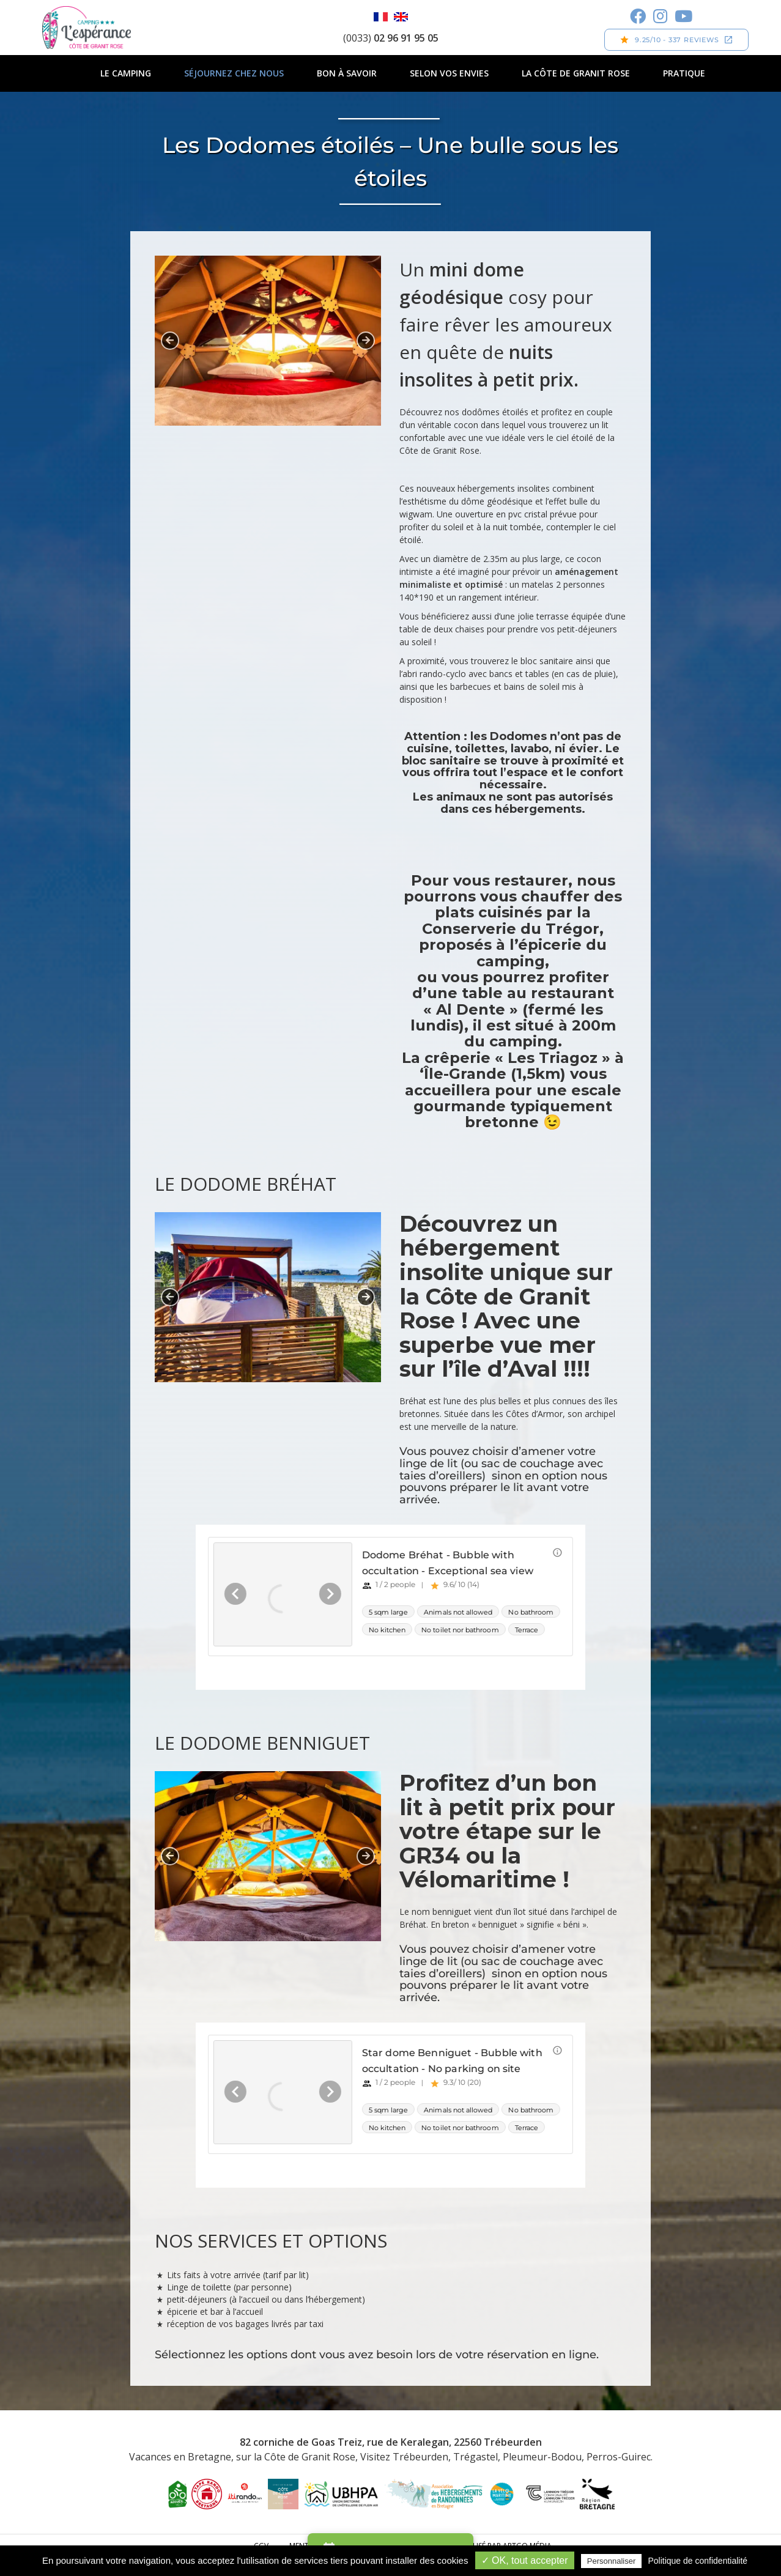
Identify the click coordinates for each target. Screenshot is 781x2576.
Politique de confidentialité (697, 2561)
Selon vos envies (449, 73)
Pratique (684, 73)
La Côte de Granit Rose (576, 73)
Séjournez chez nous (234, 73)
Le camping (125, 73)
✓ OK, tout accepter (524, 2560)
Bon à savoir (347, 73)
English (401, 16)
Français (381, 16)
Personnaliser (611, 2561)
